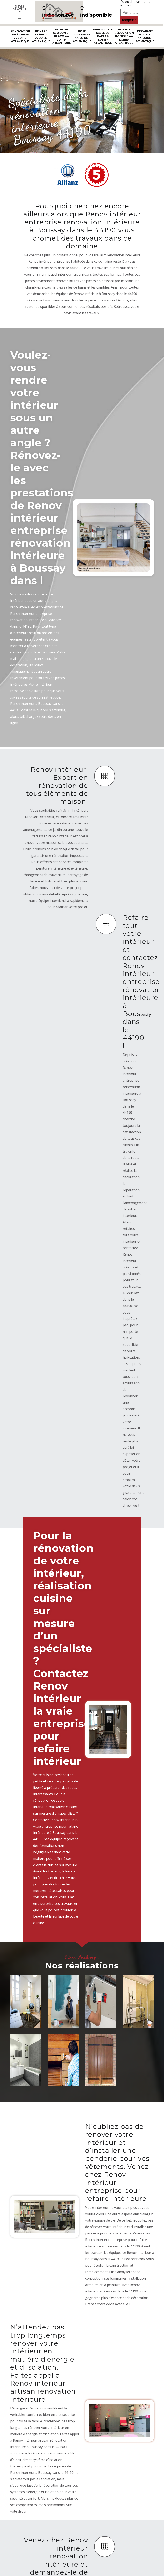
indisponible (96, 12)
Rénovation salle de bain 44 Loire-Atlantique (102, 36)
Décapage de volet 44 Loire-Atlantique (145, 36)
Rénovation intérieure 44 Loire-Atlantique (20, 36)
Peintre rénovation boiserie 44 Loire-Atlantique (124, 36)
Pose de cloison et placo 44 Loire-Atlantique (61, 36)
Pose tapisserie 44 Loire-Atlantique (82, 36)
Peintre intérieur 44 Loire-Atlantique (41, 36)
